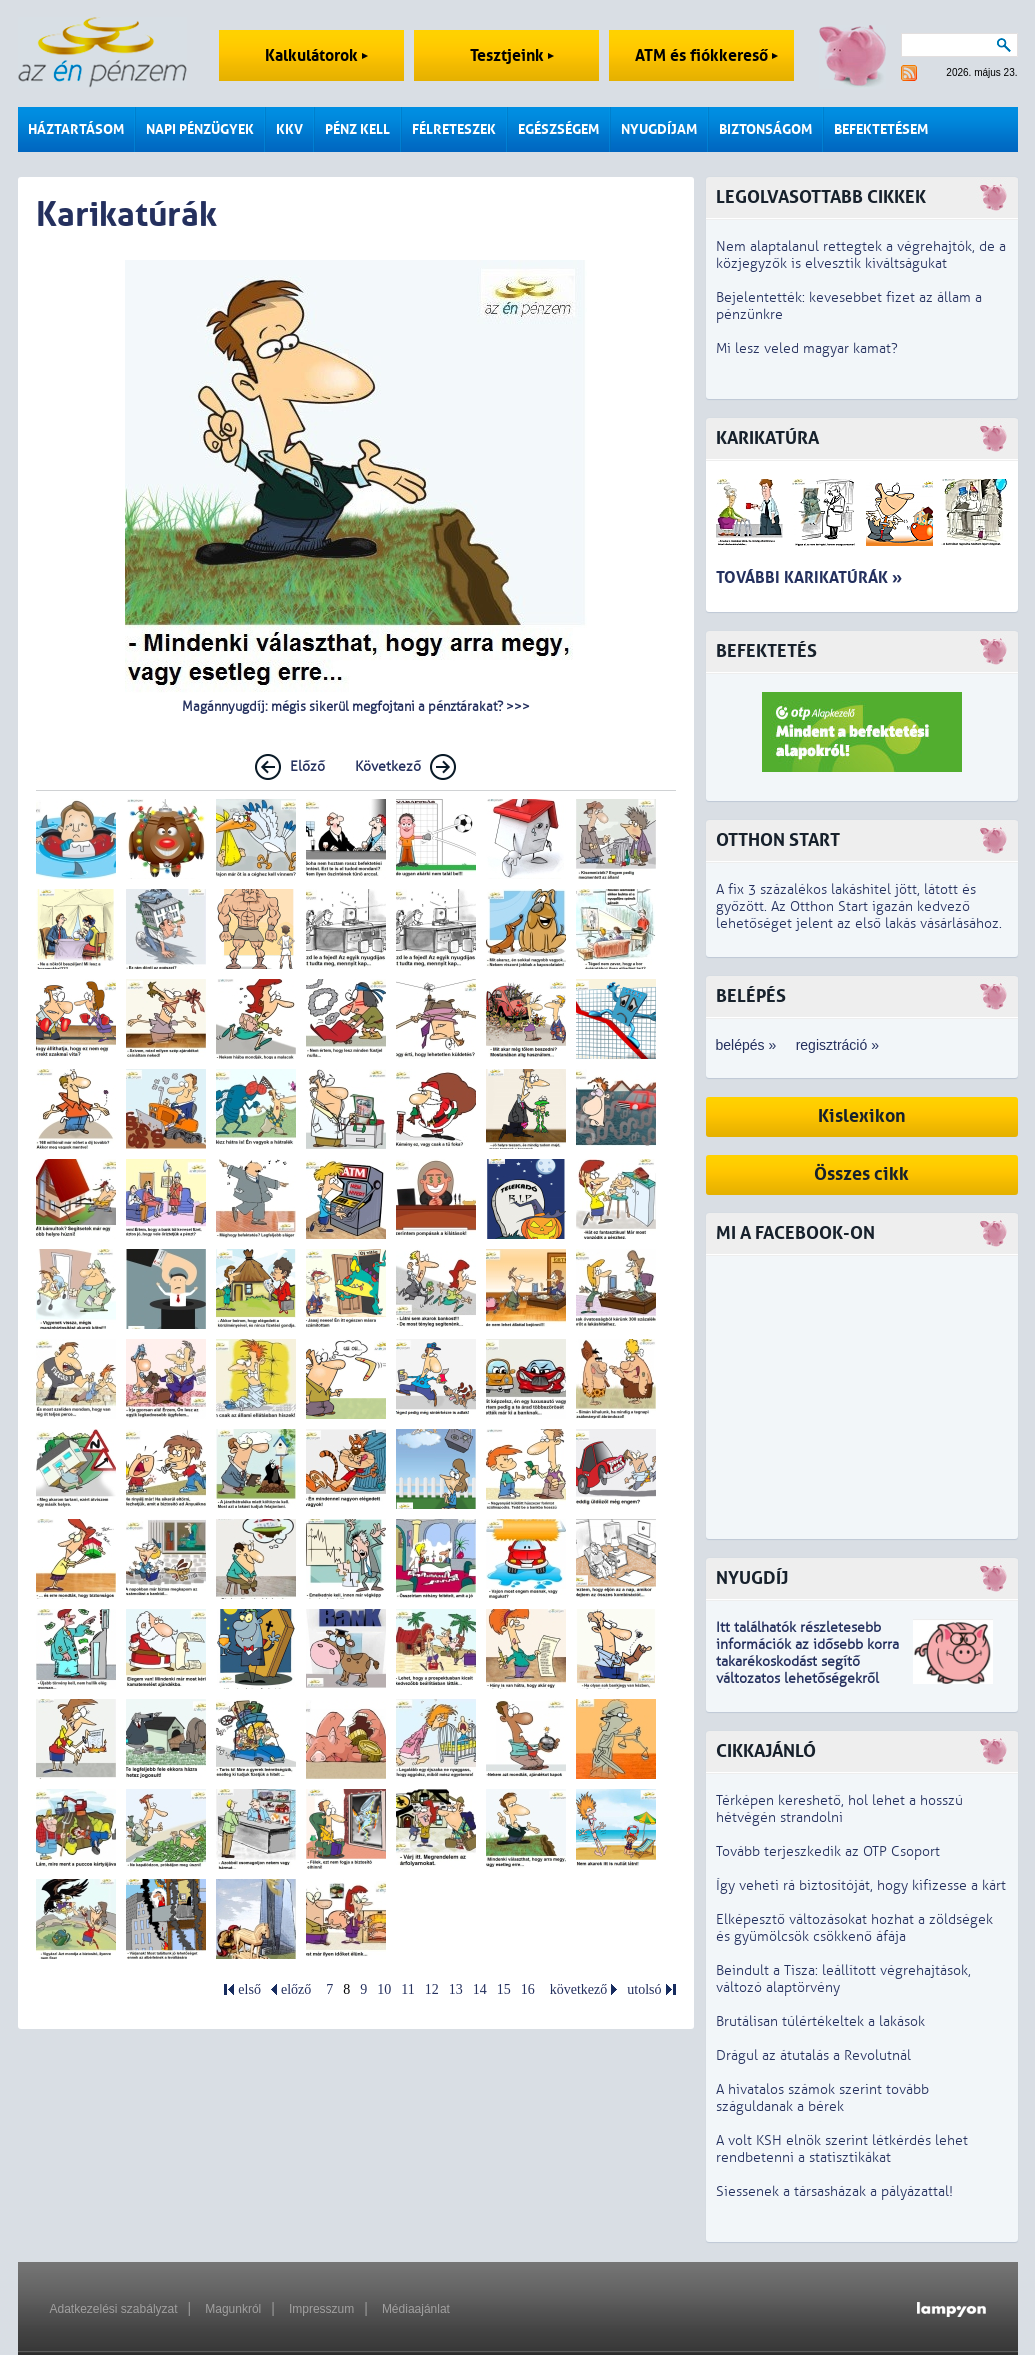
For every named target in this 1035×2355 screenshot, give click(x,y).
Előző (307, 766)
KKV (289, 129)
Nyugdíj (752, 1578)
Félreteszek (454, 129)
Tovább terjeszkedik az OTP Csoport (828, 1851)
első (249, 1989)
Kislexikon (862, 1116)
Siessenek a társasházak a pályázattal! (834, 2191)
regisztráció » (837, 1045)
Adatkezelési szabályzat (114, 2309)
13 (456, 1989)
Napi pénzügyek (200, 129)
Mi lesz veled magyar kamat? (807, 348)
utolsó (644, 1989)
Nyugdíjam (659, 129)
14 (480, 1989)
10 (384, 1989)
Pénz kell (357, 129)
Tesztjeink (512, 55)
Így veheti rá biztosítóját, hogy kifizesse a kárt (861, 1885)
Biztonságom (765, 129)
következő (579, 1989)
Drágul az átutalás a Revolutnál (813, 2055)
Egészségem (558, 129)
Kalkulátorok (316, 55)
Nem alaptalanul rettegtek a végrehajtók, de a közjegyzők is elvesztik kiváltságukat (861, 255)
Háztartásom (76, 129)
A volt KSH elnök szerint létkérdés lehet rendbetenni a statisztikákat (842, 2149)
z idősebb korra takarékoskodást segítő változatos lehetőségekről (807, 1661)
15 (504, 1989)
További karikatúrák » (809, 577)
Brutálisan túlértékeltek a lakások (820, 2021)
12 (432, 1989)
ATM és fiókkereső (706, 55)
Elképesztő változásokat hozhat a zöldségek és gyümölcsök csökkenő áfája (854, 1928)
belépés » (746, 1045)
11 (407, 1989)
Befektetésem (881, 129)
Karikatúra (767, 438)
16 (528, 1989)
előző (296, 1989)
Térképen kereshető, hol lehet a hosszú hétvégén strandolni (839, 1809)
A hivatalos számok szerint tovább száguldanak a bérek (822, 2098)
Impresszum (321, 2309)
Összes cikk (861, 1174)
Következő (388, 766)
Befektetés (766, 651)
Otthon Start (778, 840)
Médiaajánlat (416, 2309)
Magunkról (233, 2309)
